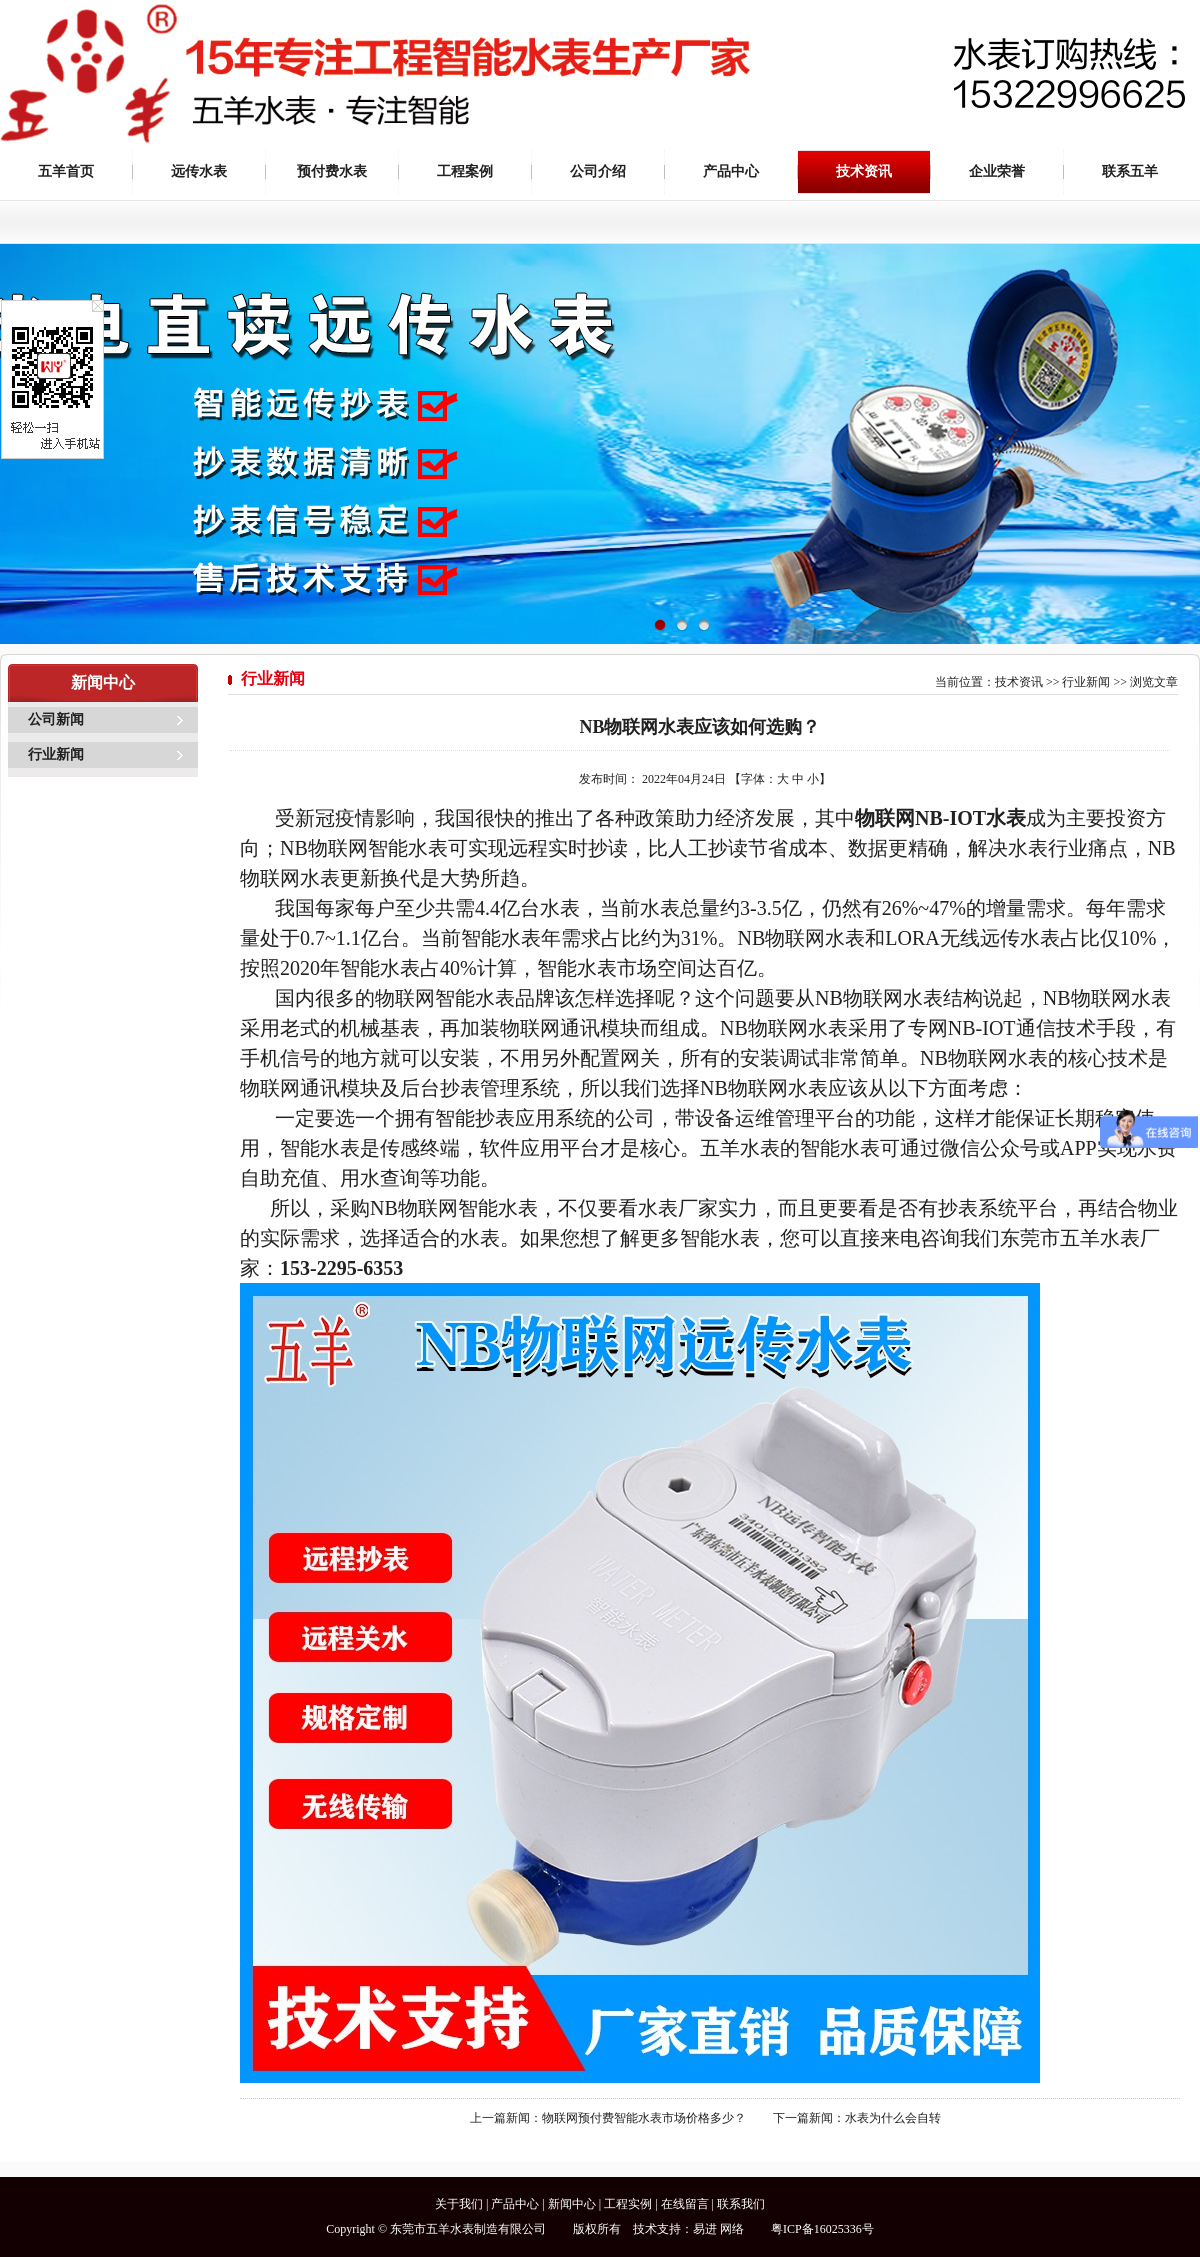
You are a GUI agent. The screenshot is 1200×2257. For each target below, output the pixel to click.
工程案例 (465, 171)
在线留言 (685, 2204)
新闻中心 (572, 2204)
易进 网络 (718, 2229)
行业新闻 (56, 754)
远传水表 (199, 171)
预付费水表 (332, 171)
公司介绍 (598, 171)
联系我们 (741, 2204)
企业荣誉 (997, 171)
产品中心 (731, 171)
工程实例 (628, 2204)
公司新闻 (56, 719)
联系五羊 (1130, 171)
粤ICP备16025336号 (822, 2229)
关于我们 (459, 2204)
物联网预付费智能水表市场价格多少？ (644, 2118)
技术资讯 (864, 171)
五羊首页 (66, 171)
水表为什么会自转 (893, 2118)
